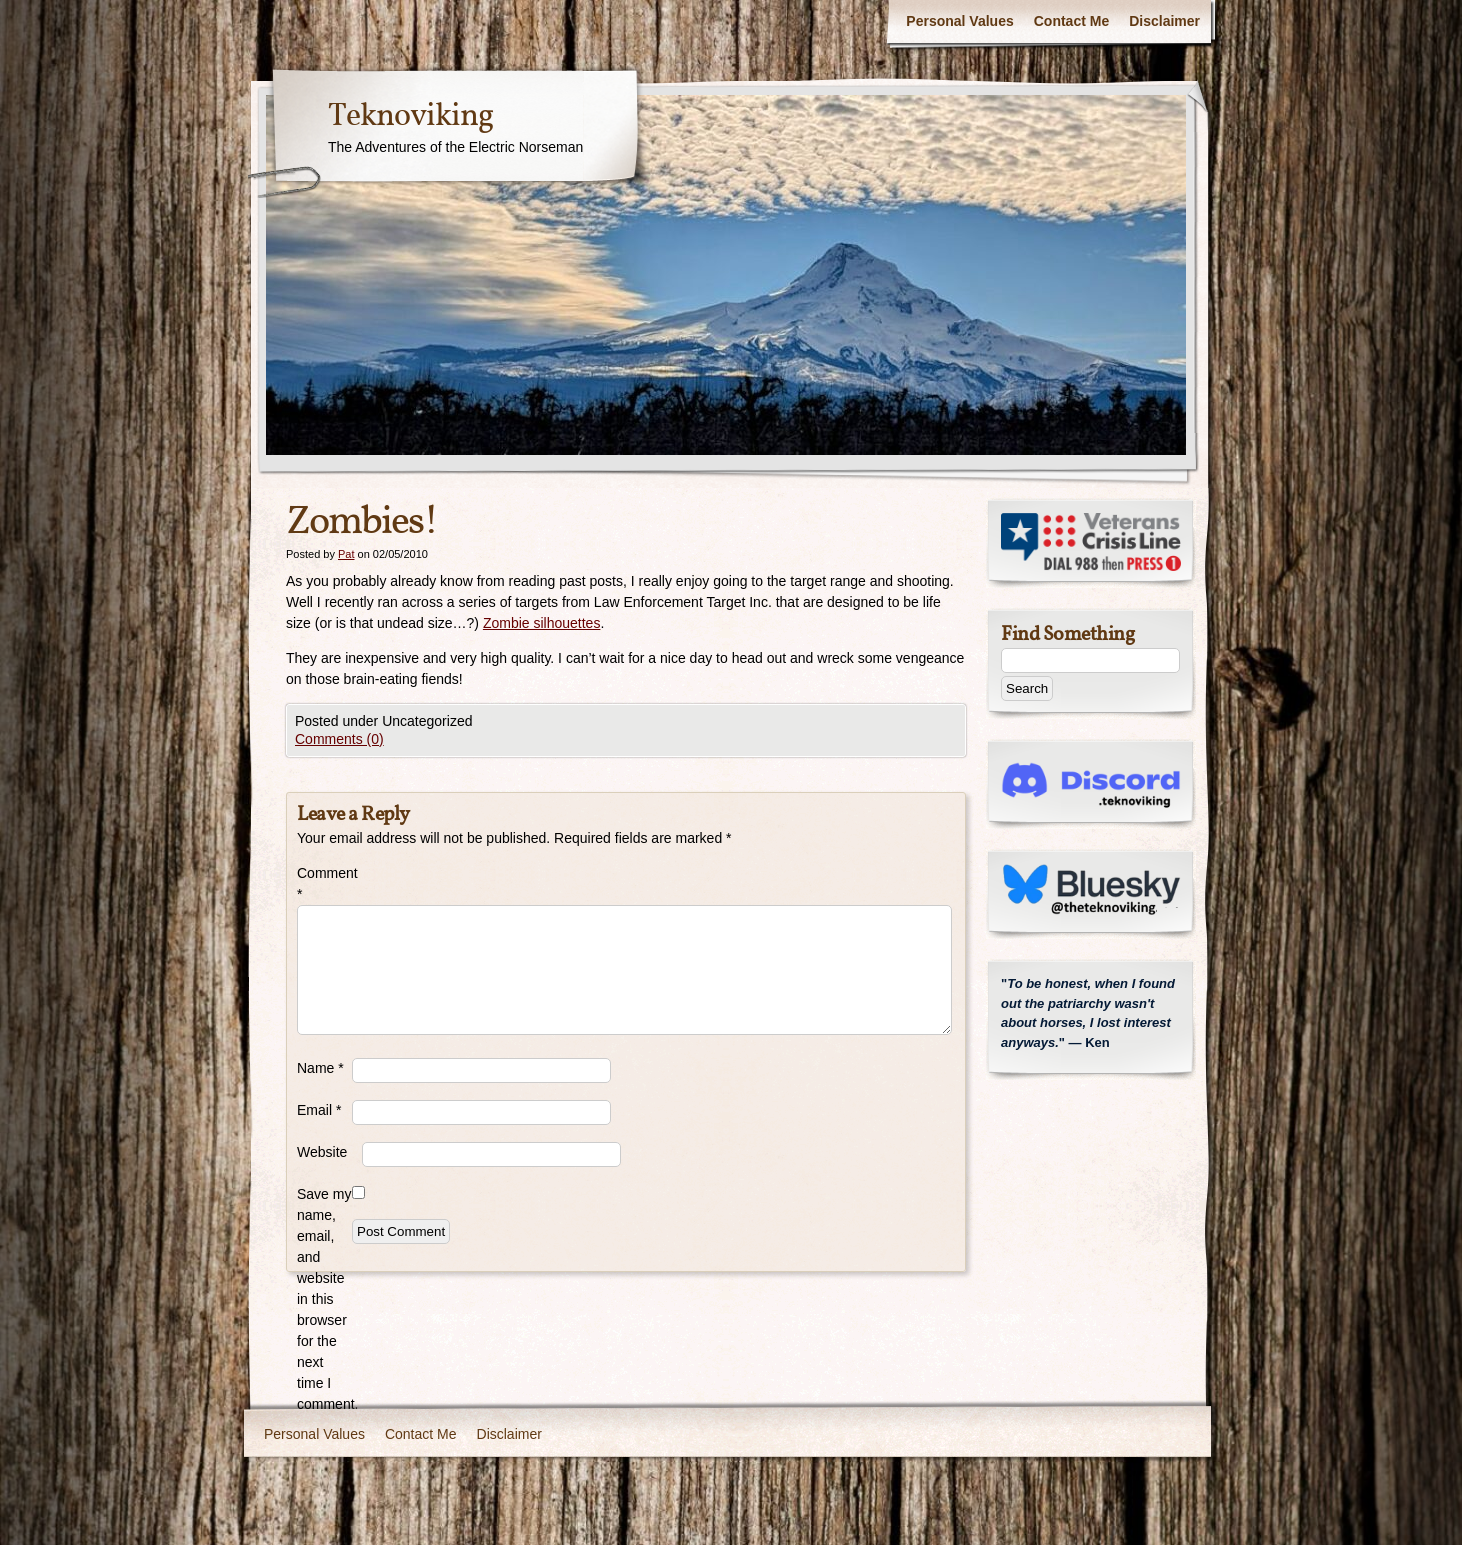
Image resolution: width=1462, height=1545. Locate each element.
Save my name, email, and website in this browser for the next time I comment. (324, 1299)
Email (319, 1110)
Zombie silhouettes (542, 623)
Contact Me (1071, 21)
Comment (324, 883)
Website (322, 1152)
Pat (346, 554)
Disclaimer (1164, 21)
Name (320, 1068)
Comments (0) (339, 739)
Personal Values (959, 21)
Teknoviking (410, 117)
